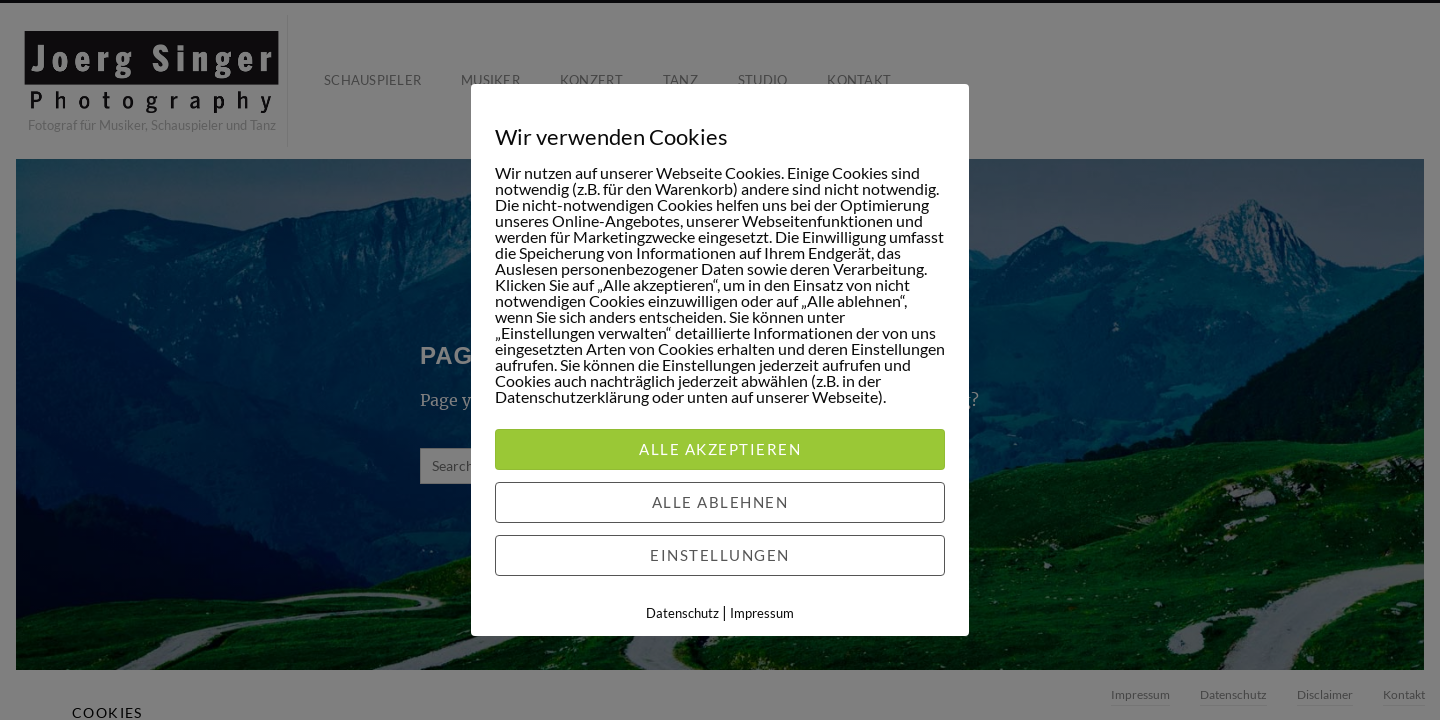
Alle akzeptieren (720, 449)
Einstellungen (720, 555)
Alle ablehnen (720, 502)
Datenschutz (682, 613)
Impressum (762, 613)
